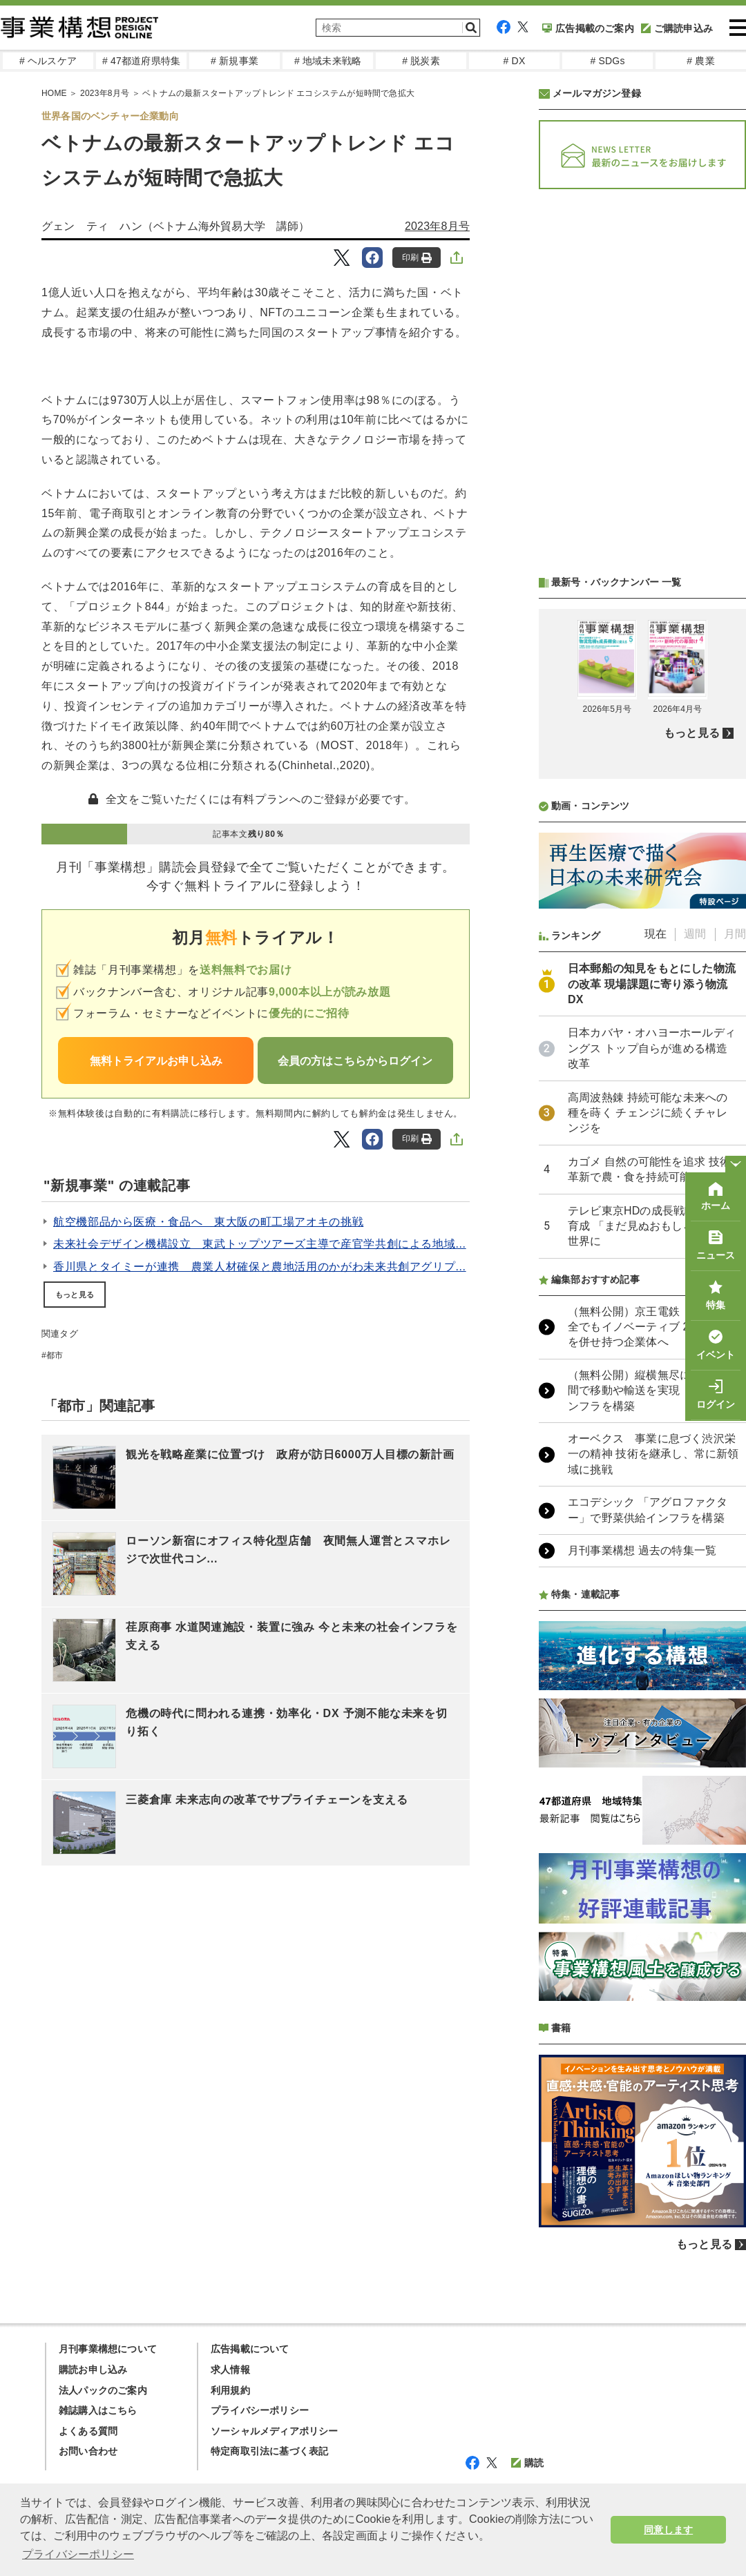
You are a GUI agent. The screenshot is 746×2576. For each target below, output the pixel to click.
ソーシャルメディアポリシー (274, 2431)
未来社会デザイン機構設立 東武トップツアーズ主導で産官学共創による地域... (259, 1244)
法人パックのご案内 (103, 2390)
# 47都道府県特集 (141, 60)
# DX (515, 60)
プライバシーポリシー (260, 2410)
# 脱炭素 (421, 60)
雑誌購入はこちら (98, 2410)
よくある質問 (88, 2431)
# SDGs (607, 60)
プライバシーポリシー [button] (78, 2554)
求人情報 (230, 2369)
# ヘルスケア (48, 60)
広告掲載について (250, 2349)
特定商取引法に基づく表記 (269, 2451)
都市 (54, 1355)
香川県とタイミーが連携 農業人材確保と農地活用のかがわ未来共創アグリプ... (259, 1266)
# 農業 (700, 60)
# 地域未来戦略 (327, 60)
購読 (527, 2463)
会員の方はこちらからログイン (355, 1061)
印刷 (417, 258)
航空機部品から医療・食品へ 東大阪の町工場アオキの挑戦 (208, 1222)
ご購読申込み (677, 28)
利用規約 (230, 2390)
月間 (735, 934)
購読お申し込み (93, 2369)
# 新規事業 (234, 60)
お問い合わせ (88, 2451)
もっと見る (74, 1294)
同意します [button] (668, 2529)
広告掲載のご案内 (588, 28)
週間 (695, 934)
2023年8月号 (437, 226)
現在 (655, 934)
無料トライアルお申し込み (156, 1061)
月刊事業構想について (108, 2349)
